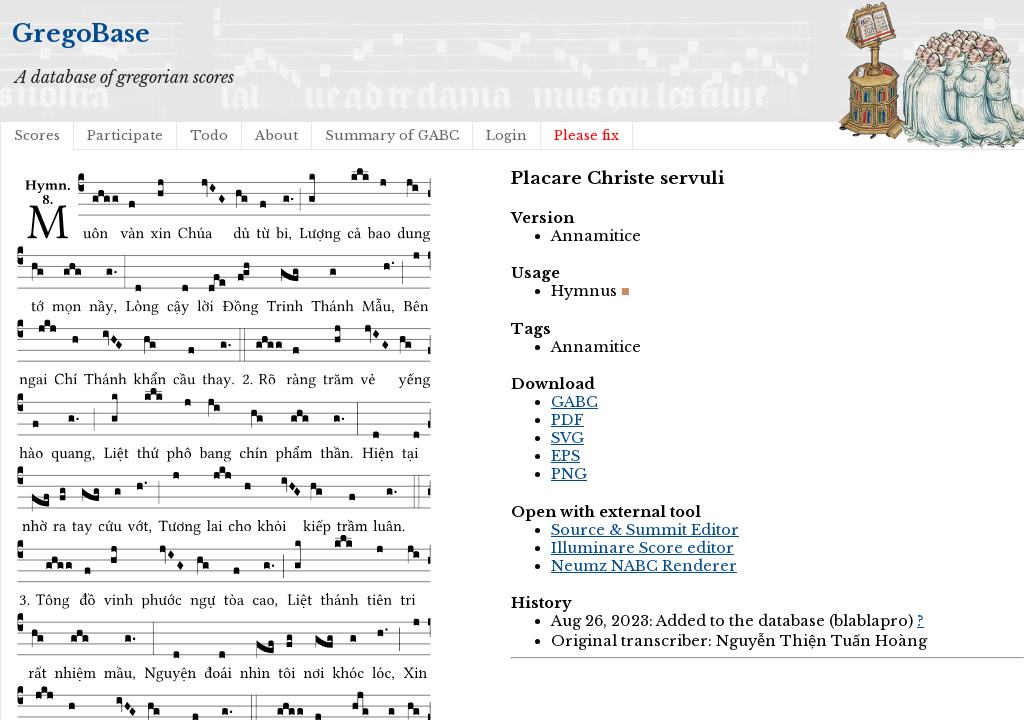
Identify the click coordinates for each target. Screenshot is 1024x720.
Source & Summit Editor (645, 530)
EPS (565, 456)
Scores (37, 135)
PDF (567, 420)
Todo (209, 135)
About (276, 135)
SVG (567, 438)
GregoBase (81, 33)
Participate (125, 135)
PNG (569, 474)
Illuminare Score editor (642, 548)
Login (506, 135)
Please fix (586, 135)
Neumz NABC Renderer (644, 566)
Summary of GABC (392, 135)
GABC (574, 402)
